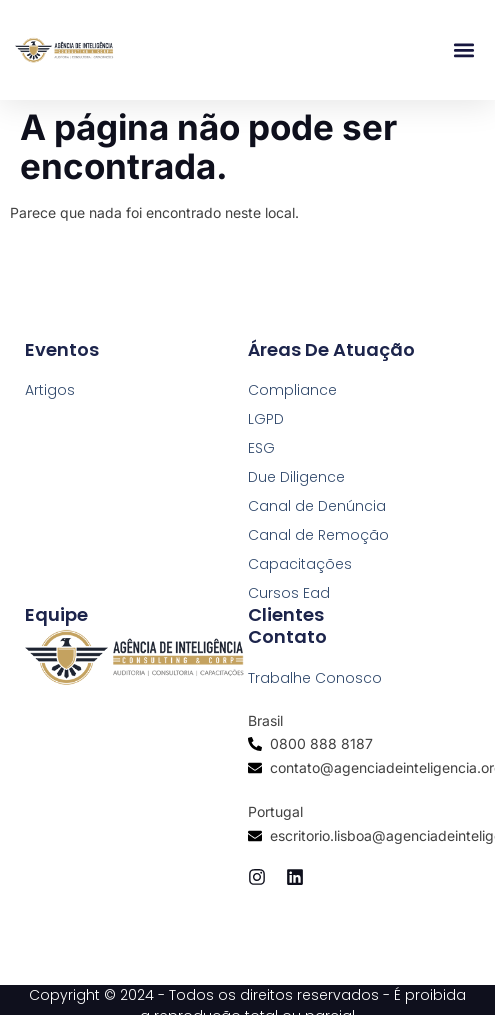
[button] (463, 50)
